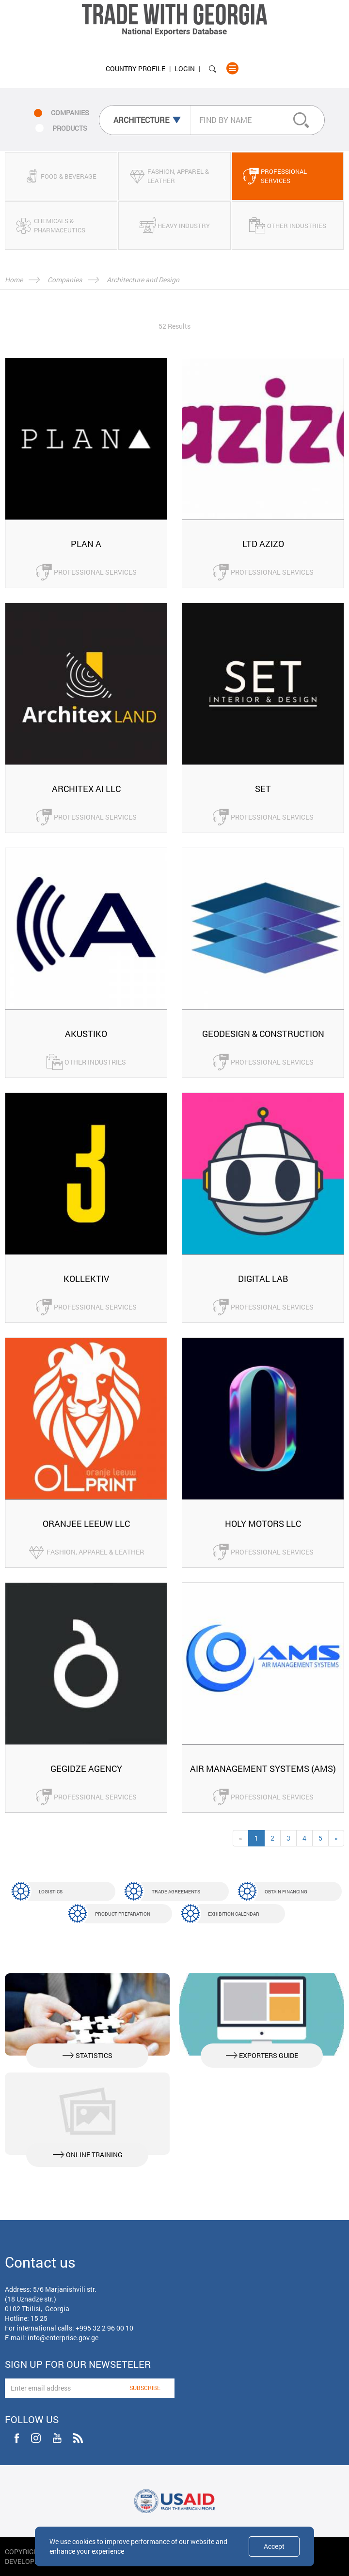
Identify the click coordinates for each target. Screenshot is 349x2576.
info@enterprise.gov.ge (63, 2337)
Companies (65, 279)
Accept (274, 2546)
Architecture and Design (143, 279)
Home (14, 279)
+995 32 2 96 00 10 (104, 2327)
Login (184, 68)
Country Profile (135, 68)
